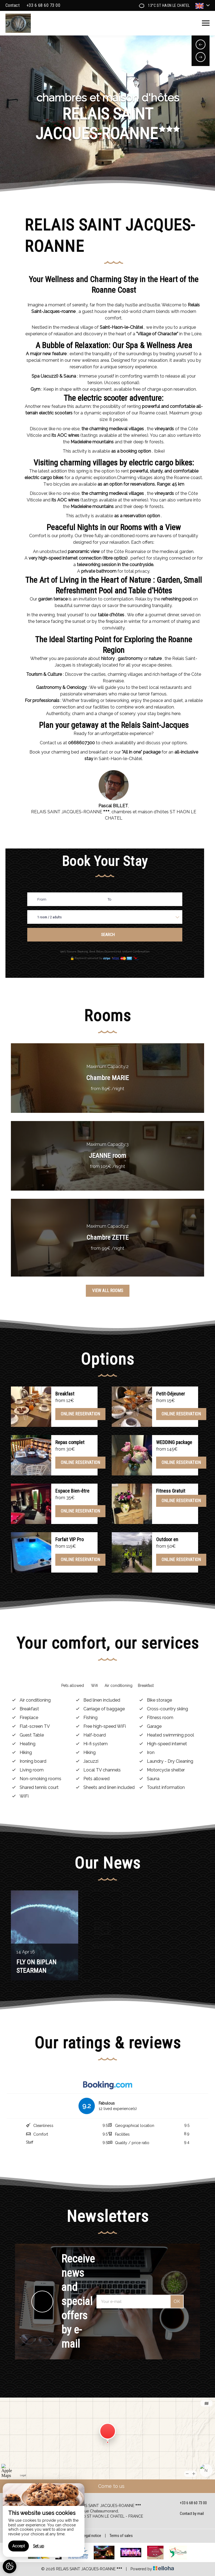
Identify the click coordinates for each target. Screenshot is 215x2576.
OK (177, 2301)
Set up (38, 2546)
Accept (18, 2546)
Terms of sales (121, 2535)
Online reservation (80, 1413)
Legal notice (91, 2535)
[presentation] (200, 44)
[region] (43, 2520)
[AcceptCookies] (9, 2566)
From (41, 899)
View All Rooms (107, 1290)
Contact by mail (189, 2513)
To (109, 899)
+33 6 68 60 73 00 (190, 2503)
